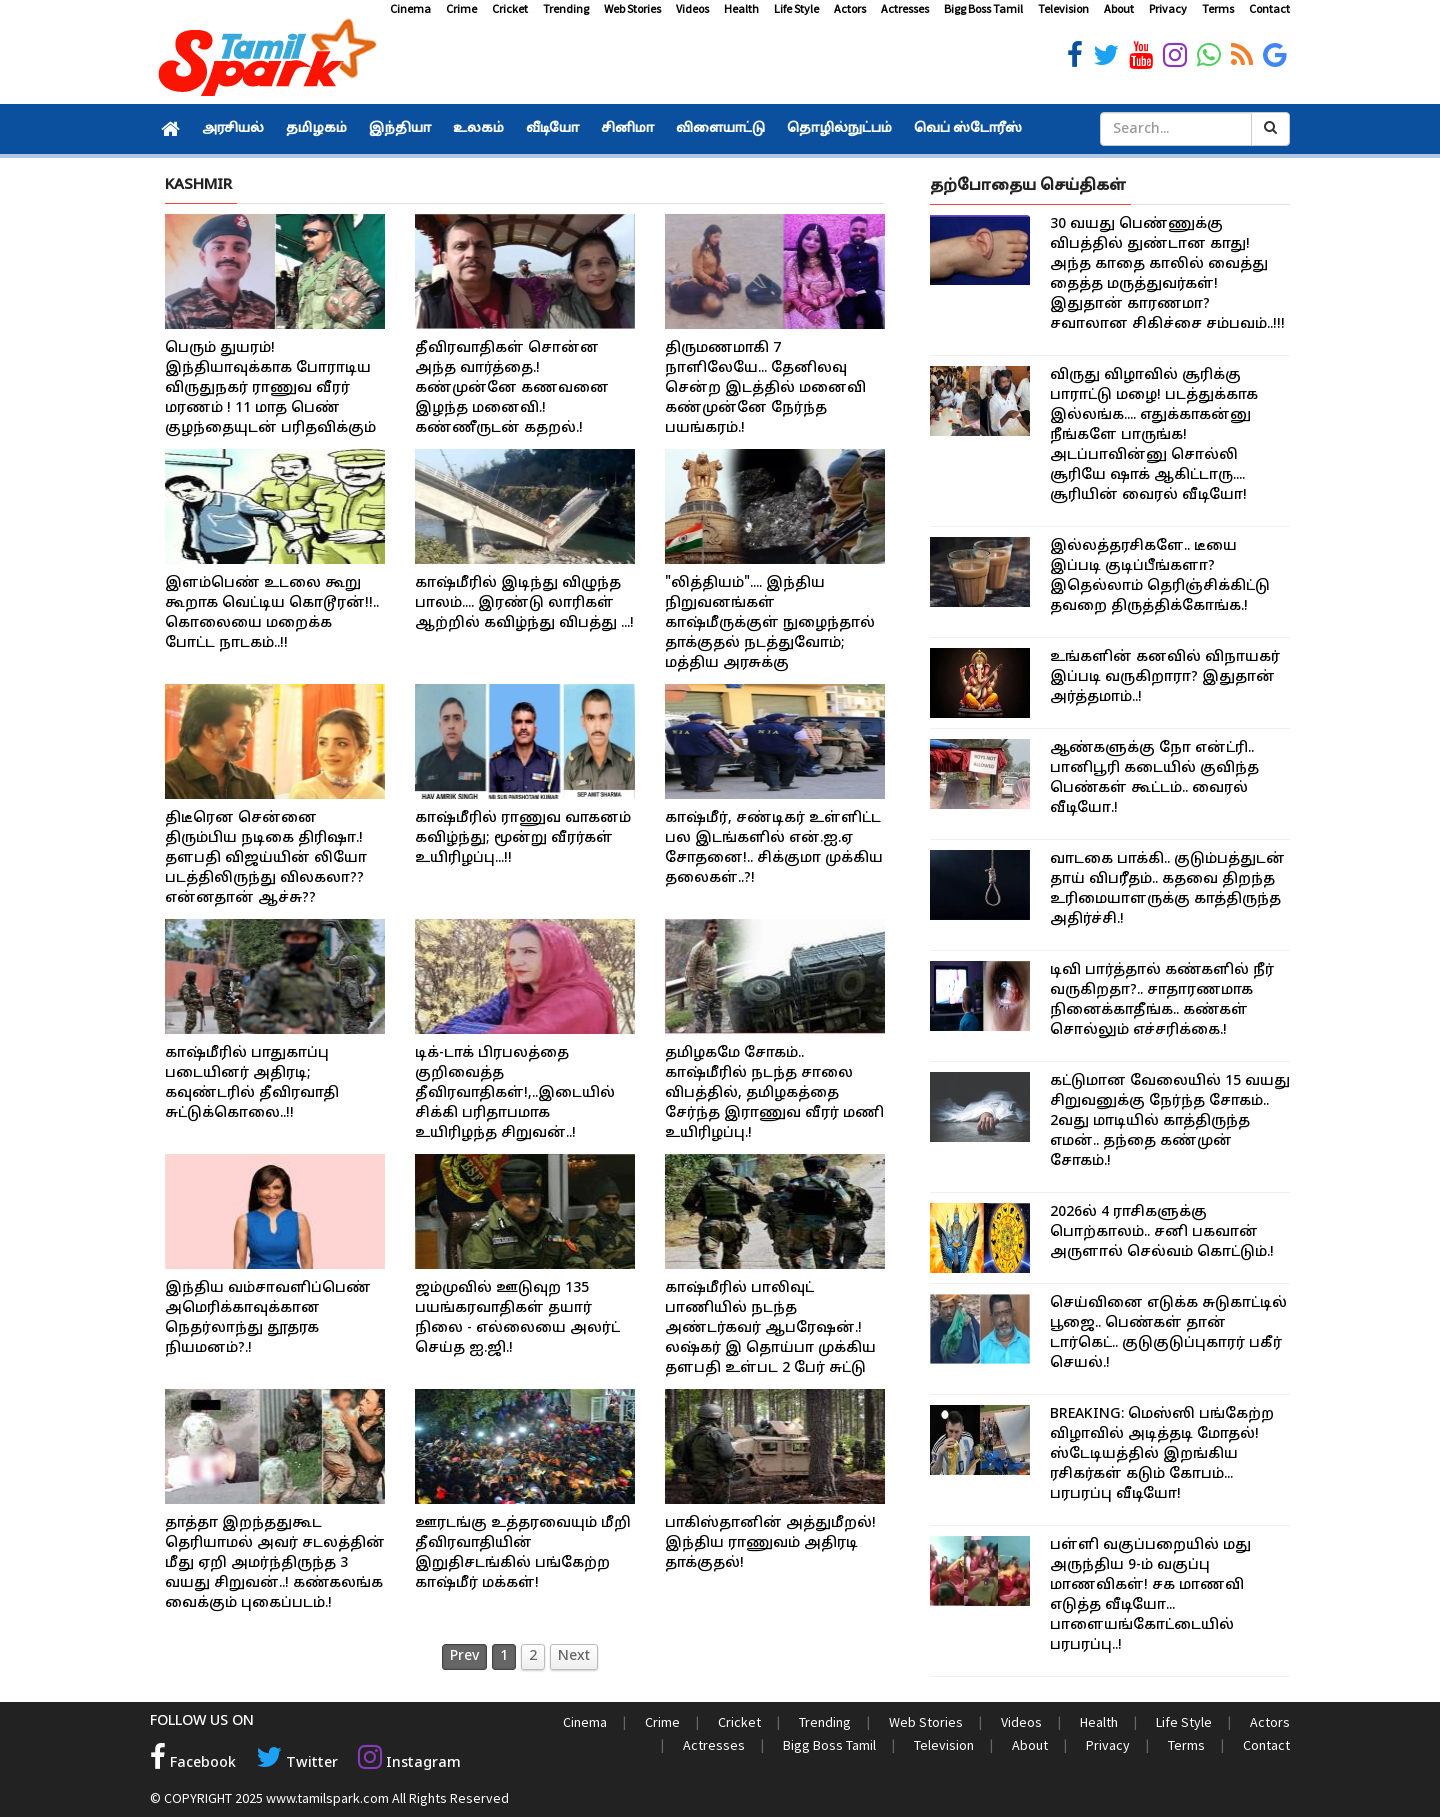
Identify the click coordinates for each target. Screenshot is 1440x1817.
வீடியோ (552, 129)
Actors (850, 8)
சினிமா (627, 129)
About (1119, 8)
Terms (1218, 8)
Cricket (510, 8)
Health (741, 8)
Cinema (410, 8)
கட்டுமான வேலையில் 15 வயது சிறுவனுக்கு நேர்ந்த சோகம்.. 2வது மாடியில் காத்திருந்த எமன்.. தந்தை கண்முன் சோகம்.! (1170, 1121)
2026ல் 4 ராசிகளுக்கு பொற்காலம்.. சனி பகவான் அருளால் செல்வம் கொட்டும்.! (1162, 1232)
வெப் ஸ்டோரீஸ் (968, 129)
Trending (566, 8)
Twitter (295, 1762)
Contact (1269, 8)
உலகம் (478, 129)
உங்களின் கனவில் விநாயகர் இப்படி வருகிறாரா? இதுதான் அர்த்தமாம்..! (1165, 677)
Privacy (1168, 8)
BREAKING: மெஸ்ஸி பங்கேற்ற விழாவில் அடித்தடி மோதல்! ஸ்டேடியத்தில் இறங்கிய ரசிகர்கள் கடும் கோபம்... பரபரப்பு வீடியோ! (1162, 1454)
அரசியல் (233, 129)
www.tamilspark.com (327, 1797)
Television (1063, 8)
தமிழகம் (316, 129)
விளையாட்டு (720, 129)
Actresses (905, 8)
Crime (461, 8)
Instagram (406, 1762)
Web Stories (632, 8)
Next (574, 1656)
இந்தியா (400, 129)
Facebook (193, 1762)
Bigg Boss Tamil (983, 8)
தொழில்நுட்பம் (839, 129)
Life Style (796, 8)
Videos (692, 8)
